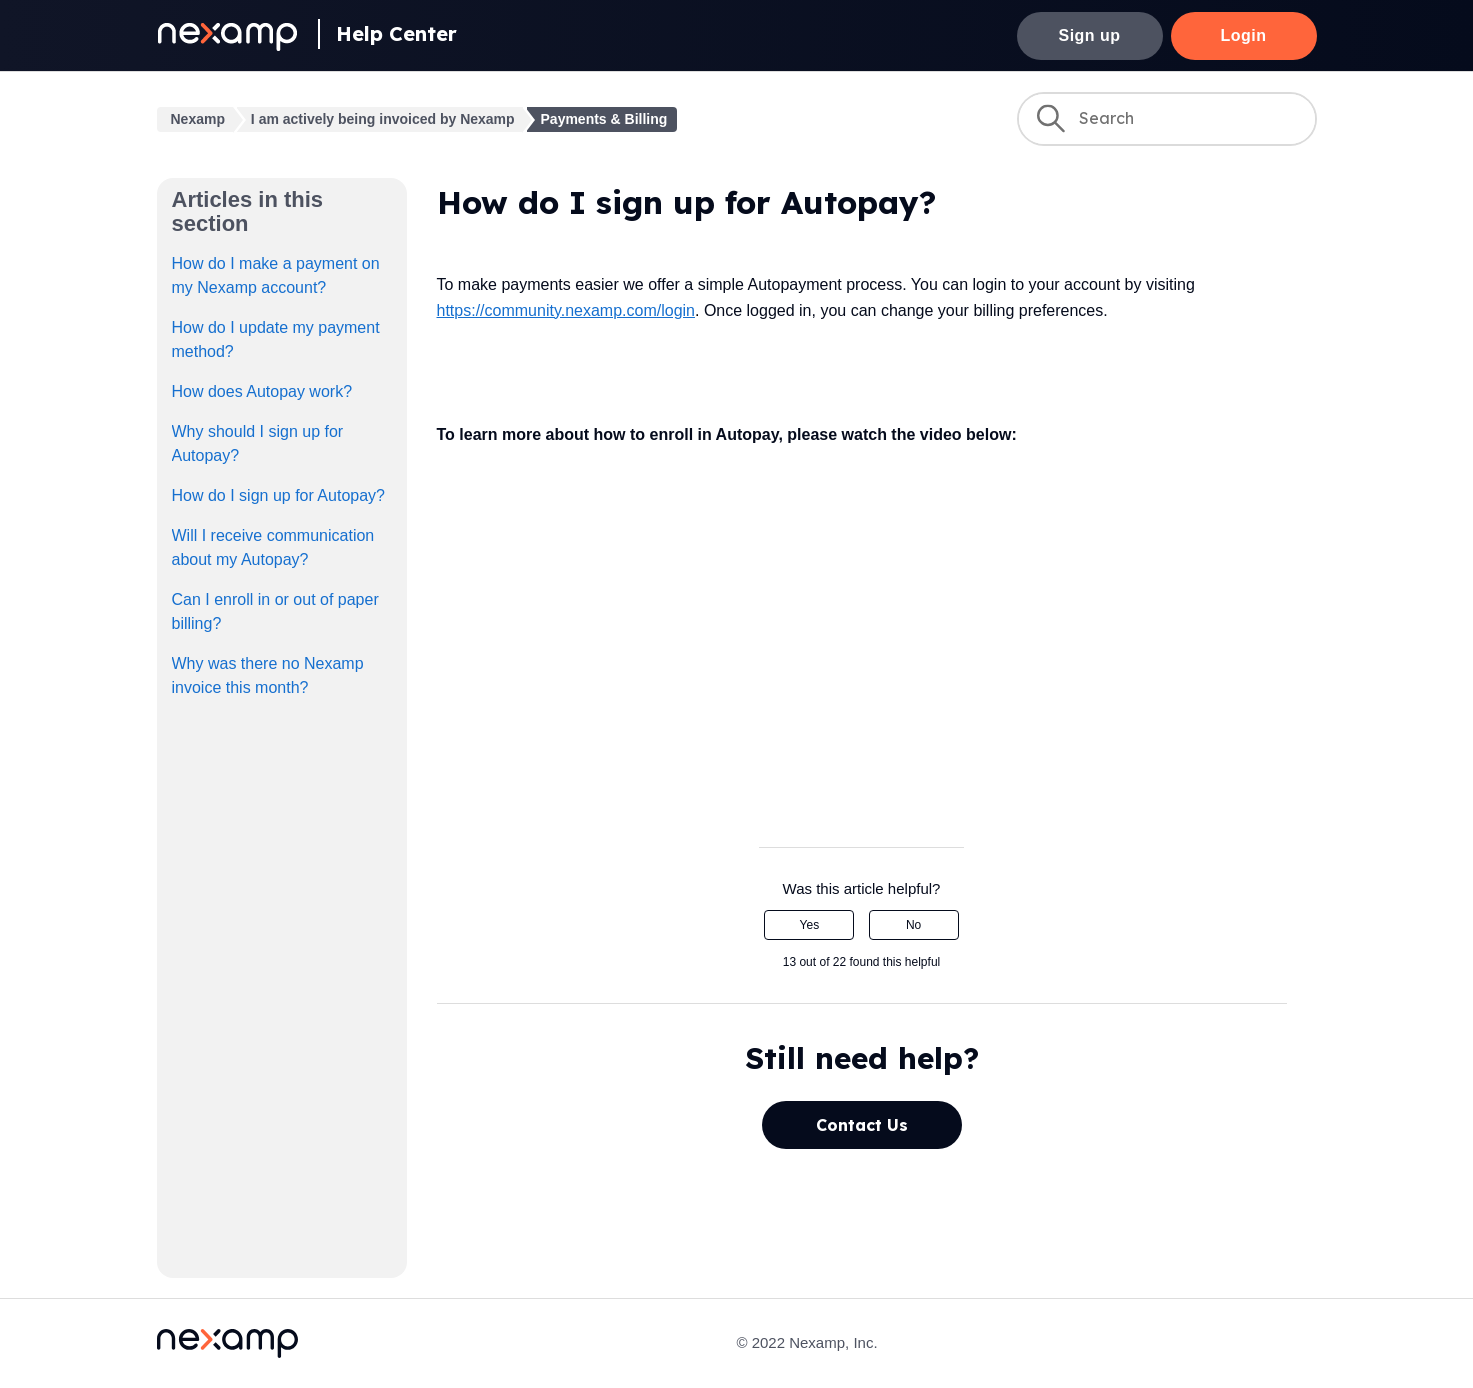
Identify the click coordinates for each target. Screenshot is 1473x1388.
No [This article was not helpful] (913, 925)
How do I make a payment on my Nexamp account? (276, 275)
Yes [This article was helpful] (810, 925)
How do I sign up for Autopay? (278, 495)
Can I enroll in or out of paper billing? (275, 611)
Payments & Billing (604, 119)
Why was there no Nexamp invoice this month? (268, 675)
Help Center (396, 33)
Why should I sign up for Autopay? (258, 443)
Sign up (1090, 35)
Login (1244, 35)
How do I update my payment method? (276, 339)
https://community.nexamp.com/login (566, 310)
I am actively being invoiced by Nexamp (383, 119)
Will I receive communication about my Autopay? (273, 547)
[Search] (1167, 119)
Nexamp (198, 119)
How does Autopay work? (262, 391)
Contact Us (862, 1125)
